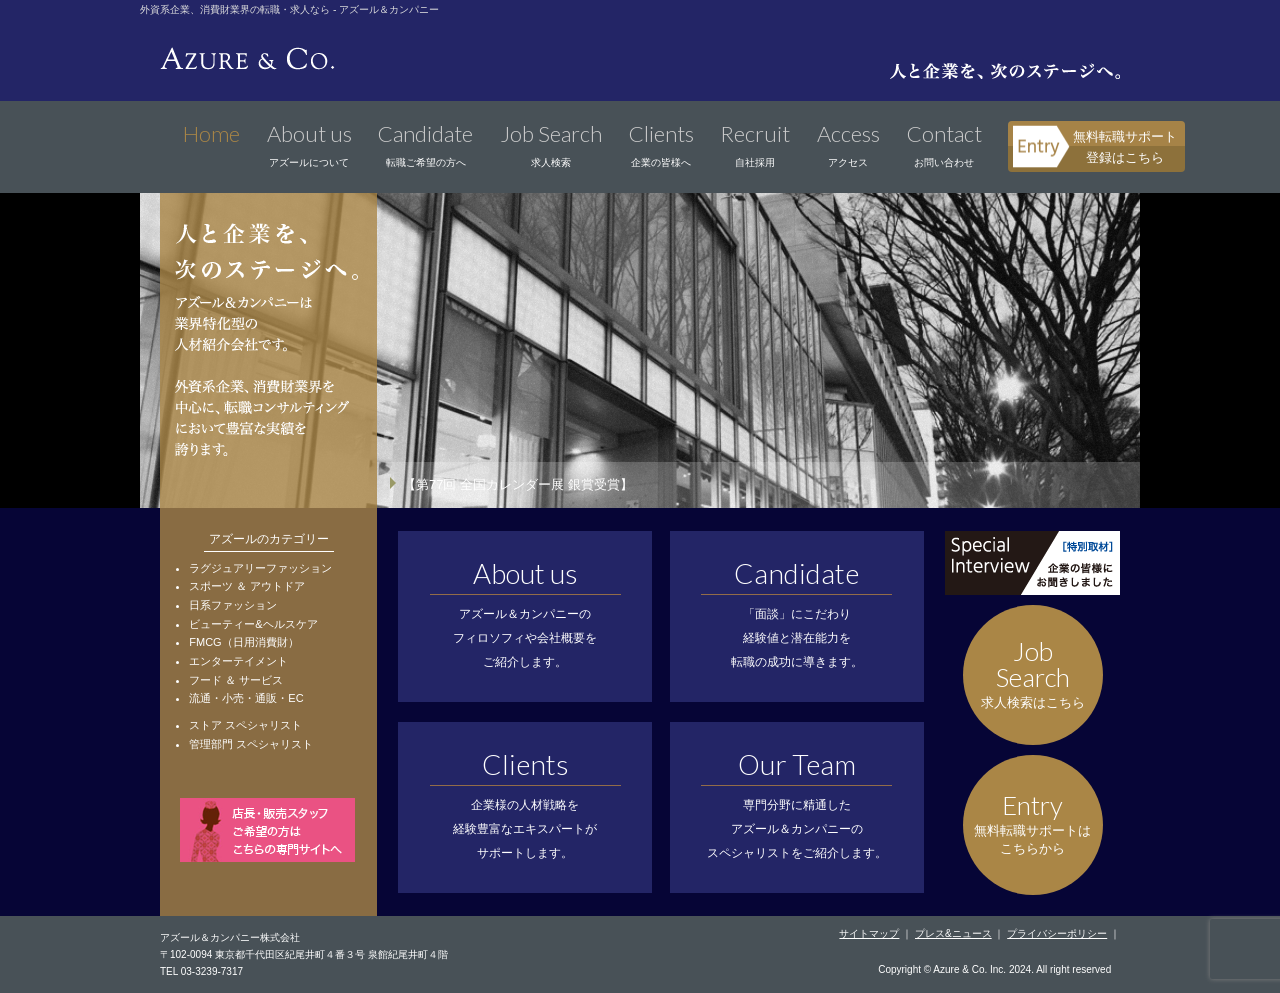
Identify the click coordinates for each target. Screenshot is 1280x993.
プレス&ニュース (953, 933)
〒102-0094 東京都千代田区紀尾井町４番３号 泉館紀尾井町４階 (304, 954)
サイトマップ (869, 933)
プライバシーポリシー (1057, 933)
